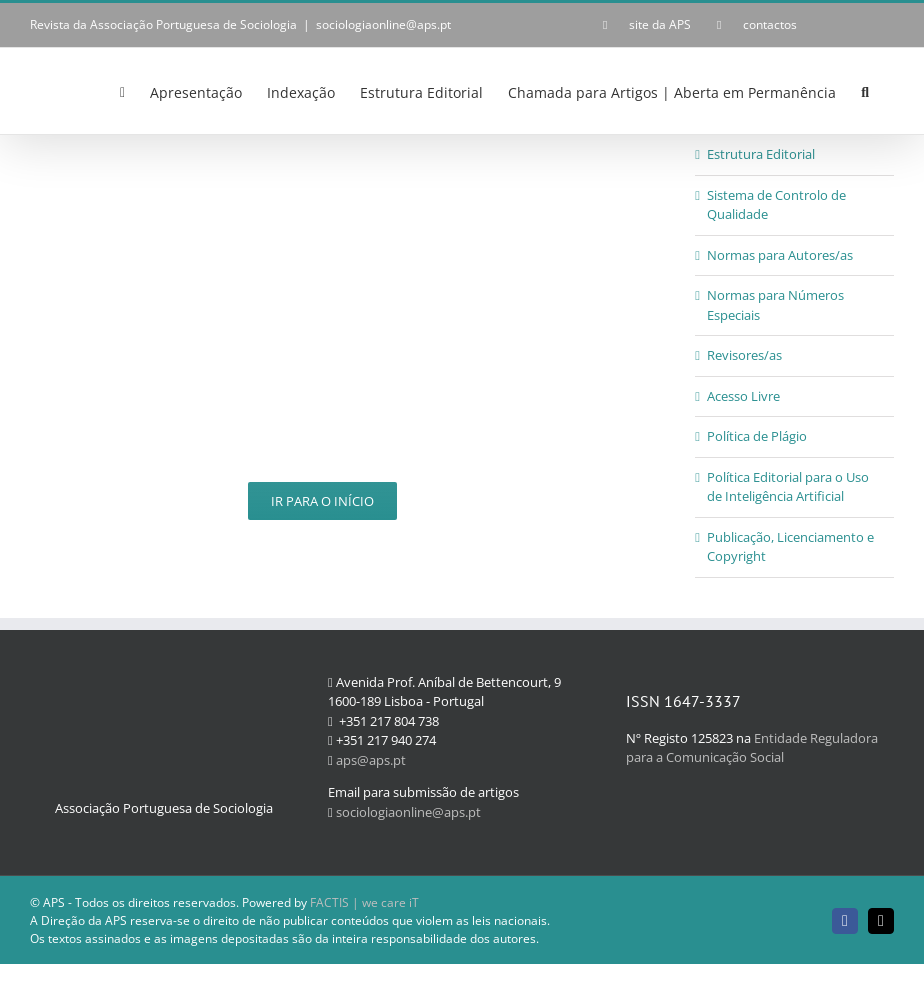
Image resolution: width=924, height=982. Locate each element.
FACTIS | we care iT (364, 902)
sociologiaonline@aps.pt (383, 24)
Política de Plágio (757, 436)
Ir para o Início (322, 501)
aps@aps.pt (371, 760)
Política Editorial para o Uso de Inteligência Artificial (788, 487)
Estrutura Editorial (761, 154)
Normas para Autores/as (780, 255)
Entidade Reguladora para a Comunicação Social (752, 748)
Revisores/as (744, 355)
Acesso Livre (743, 396)
